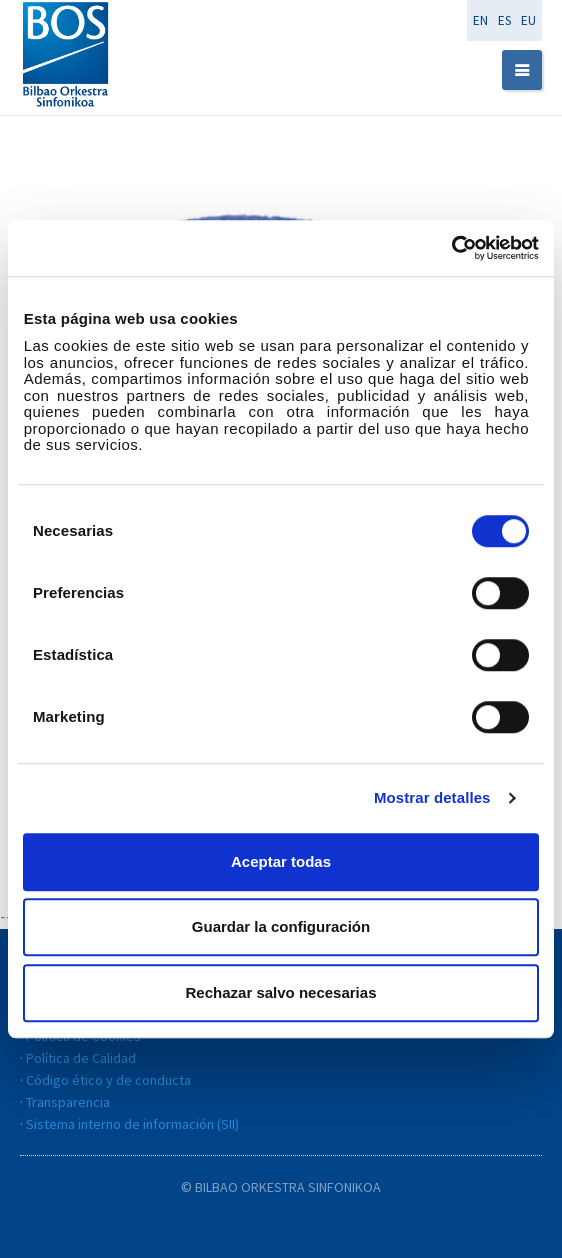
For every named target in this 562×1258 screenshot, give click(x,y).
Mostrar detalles (432, 797)
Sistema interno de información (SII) (132, 1124)
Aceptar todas (281, 861)
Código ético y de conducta (108, 1080)
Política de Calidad (81, 1058)
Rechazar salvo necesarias (281, 992)
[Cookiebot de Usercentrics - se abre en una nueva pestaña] (451, 248)
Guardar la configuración (281, 926)
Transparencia (68, 1102)
